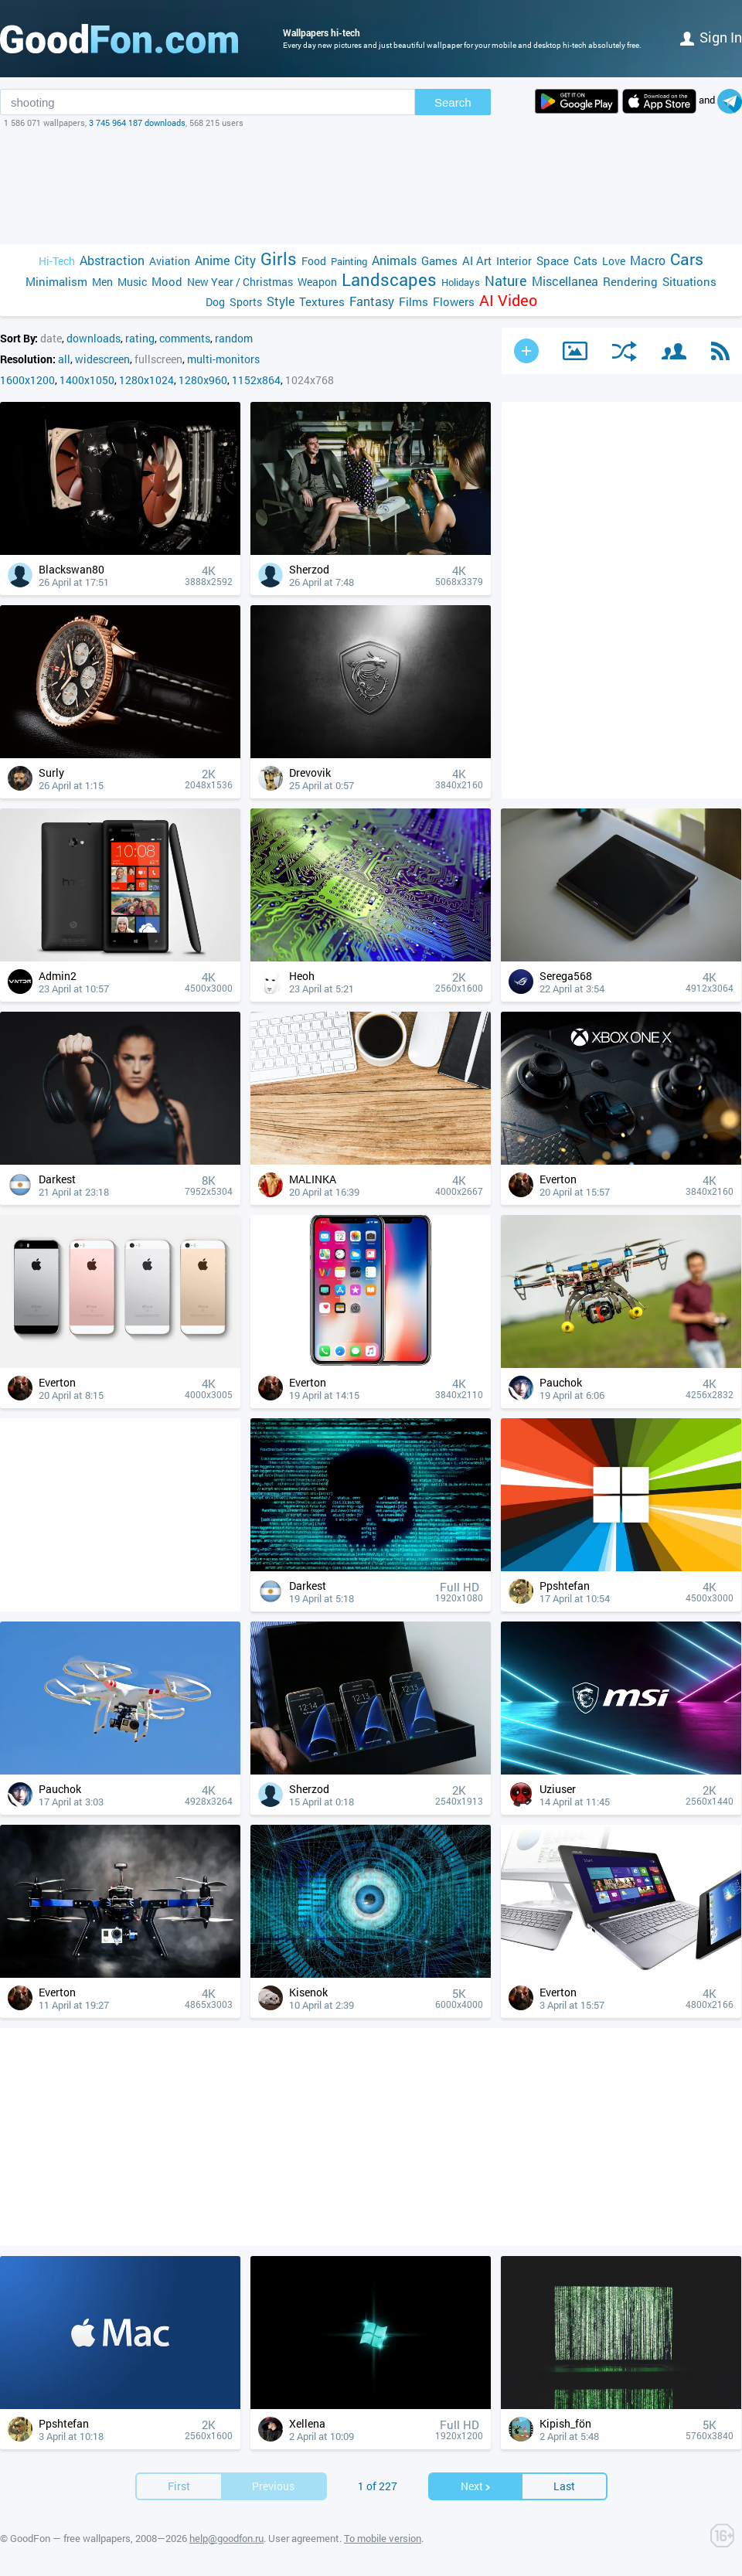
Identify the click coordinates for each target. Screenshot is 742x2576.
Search (452, 102)
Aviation (169, 261)
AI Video (508, 300)
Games (439, 260)
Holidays (460, 282)
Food (313, 261)
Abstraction (112, 260)
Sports (246, 301)
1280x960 (203, 380)
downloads (93, 338)
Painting (349, 261)
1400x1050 (87, 380)
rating (140, 338)
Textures (322, 301)
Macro (647, 260)
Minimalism (56, 281)
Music (132, 281)
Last (564, 2486)
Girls (278, 258)
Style (280, 301)
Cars (686, 259)
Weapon (317, 281)
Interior (514, 261)
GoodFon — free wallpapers (70, 2538)
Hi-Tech (57, 261)
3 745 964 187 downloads (137, 122)
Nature (506, 281)
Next (476, 2486)
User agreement (303, 2538)
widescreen (102, 359)
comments (184, 338)
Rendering (630, 281)
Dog (215, 301)
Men (102, 281)
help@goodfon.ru (226, 2538)
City (245, 260)
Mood (166, 281)
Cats (585, 260)
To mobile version (382, 2538)
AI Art (477, 260)
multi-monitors (223, 359)
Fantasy (371, 301)
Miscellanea (565, 281)
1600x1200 (27, 380)
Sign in (711, 37)
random (234, 338)
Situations (689, 281)
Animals (394, 260)
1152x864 (256, 380)
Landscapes (389, 279)
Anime (212, 260)
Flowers (454, 301)
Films (413, 301)
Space (552, 260)
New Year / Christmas (240, 281)
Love (613, 261)
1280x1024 (146, 380)
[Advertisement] (371, 186)
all (64, 359)
